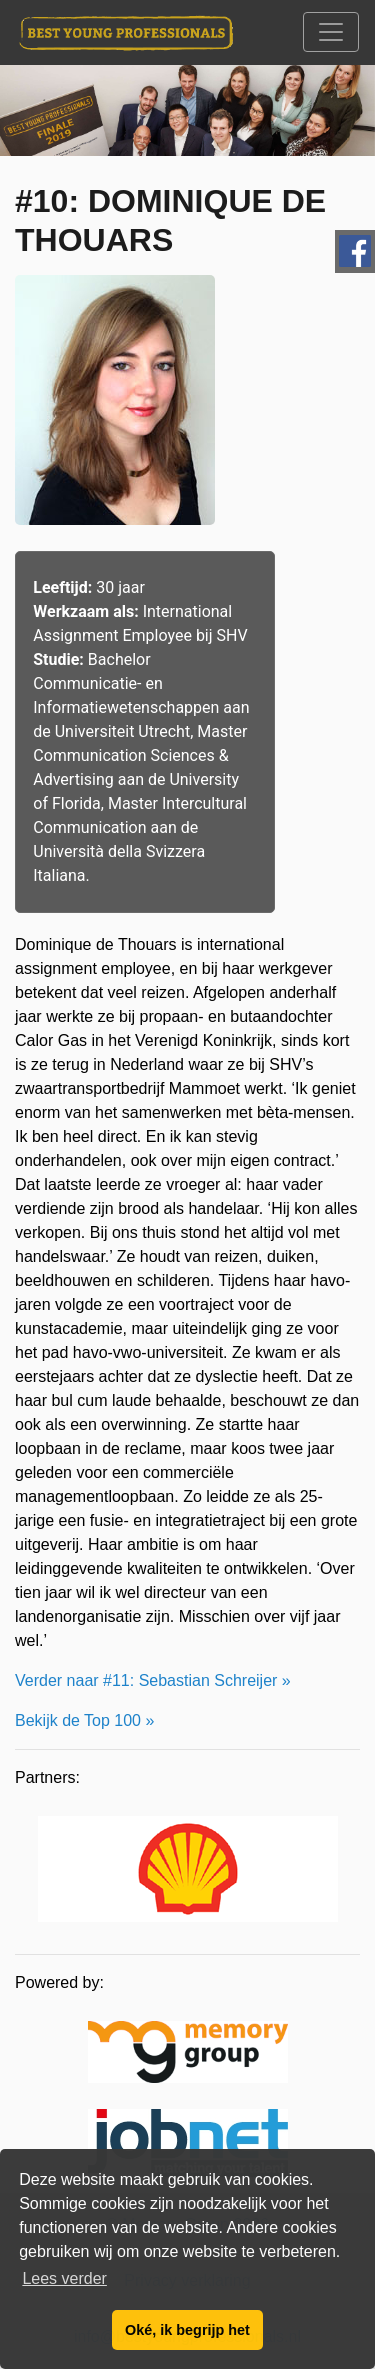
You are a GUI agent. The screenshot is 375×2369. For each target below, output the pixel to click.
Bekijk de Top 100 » (84, 1720)
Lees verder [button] (64, 2278)
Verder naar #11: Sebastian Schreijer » (153, 1680)
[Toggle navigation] (331, 32)
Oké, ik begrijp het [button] (187, 2330)
